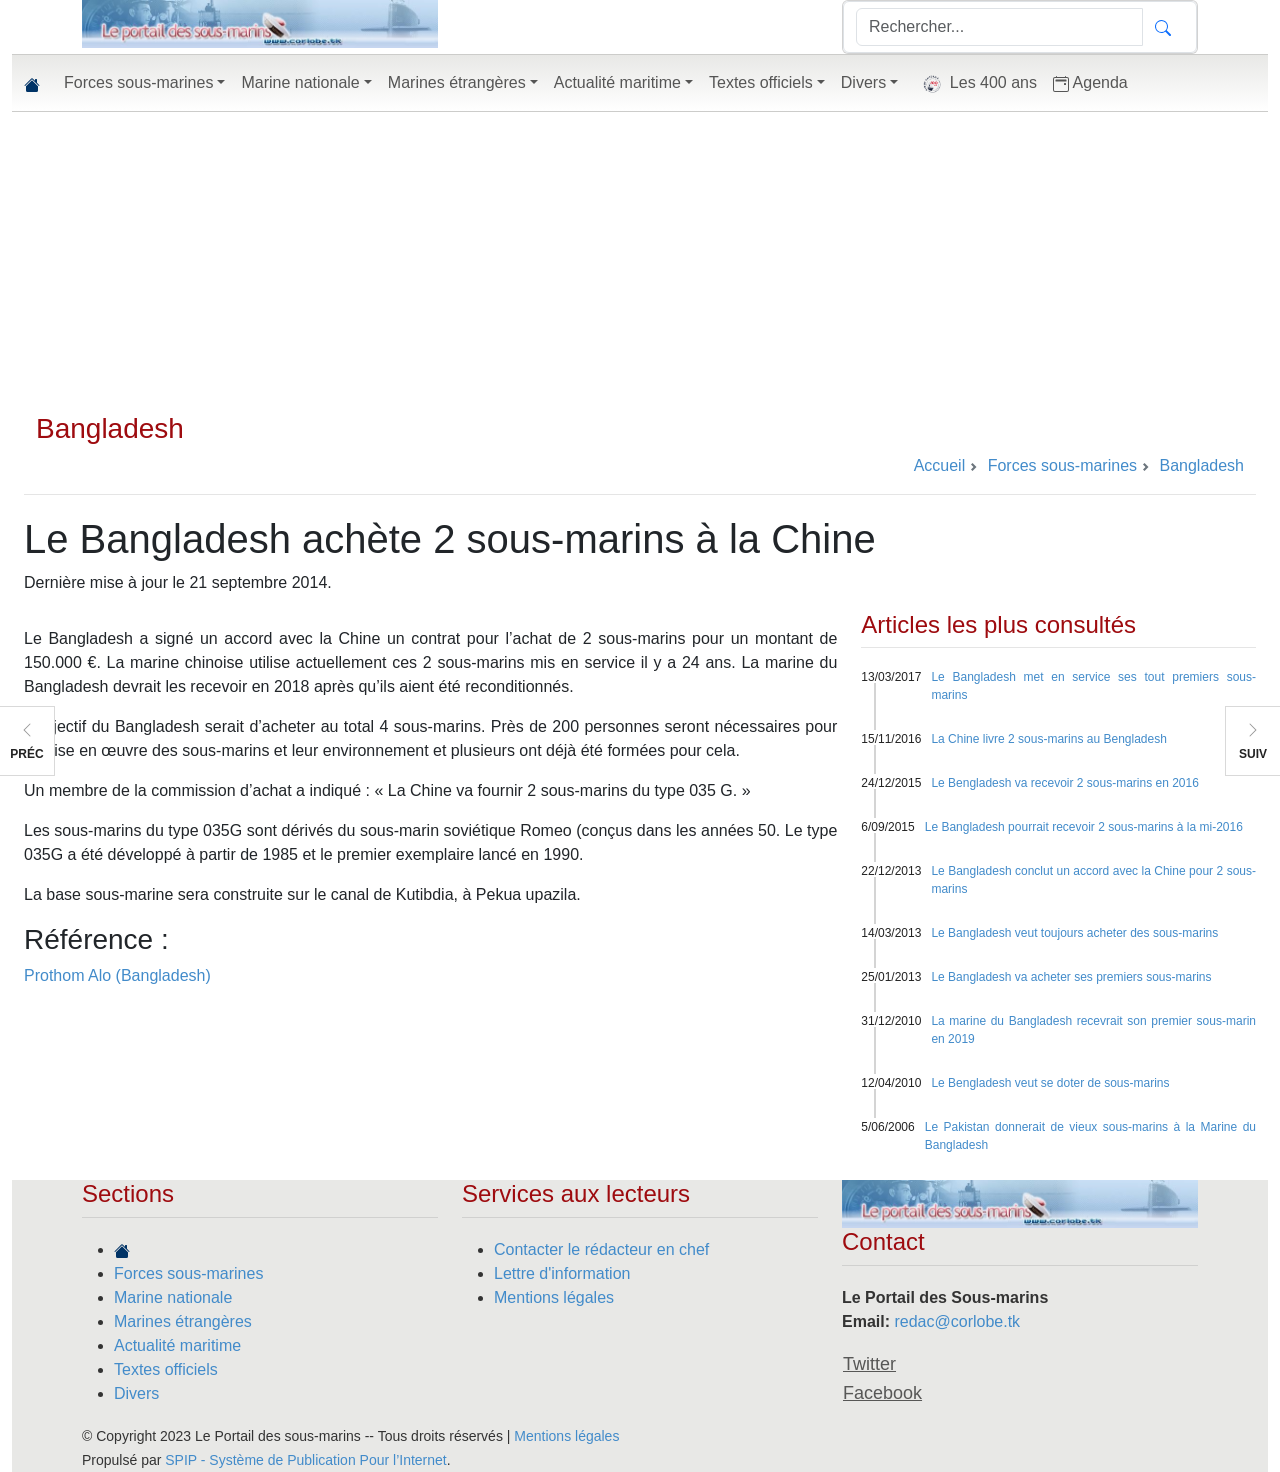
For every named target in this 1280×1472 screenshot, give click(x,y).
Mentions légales (554, 1297)
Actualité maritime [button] (617, 82)
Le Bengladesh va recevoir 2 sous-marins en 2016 (1065, 783)
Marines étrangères (183, 1321)
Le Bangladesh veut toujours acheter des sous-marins (1074, 933)
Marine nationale (173, 1297)
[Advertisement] (640, 262)
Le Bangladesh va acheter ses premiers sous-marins (1071, 977)
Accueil (940, 465)
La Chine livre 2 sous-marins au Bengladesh (1048, 739)
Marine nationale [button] (300, 82)
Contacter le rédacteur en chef (601, 1249)
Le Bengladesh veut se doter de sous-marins (1050, 1083)
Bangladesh (110, 428)
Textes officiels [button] (761, 82)
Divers (136, 1393)
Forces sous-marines (188, 1273)
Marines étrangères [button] (457, 82)
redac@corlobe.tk (957, 1321)
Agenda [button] (1090, 83)
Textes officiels (166, 1369)
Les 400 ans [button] (975, 84)
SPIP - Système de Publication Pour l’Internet (305, 1460)
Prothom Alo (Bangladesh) (117, 975)
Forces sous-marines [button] (138, 82)
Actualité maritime (177, 1345)
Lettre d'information (562, 1273)
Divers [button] (863, 82)
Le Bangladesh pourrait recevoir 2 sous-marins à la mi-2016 (1084, 827)
